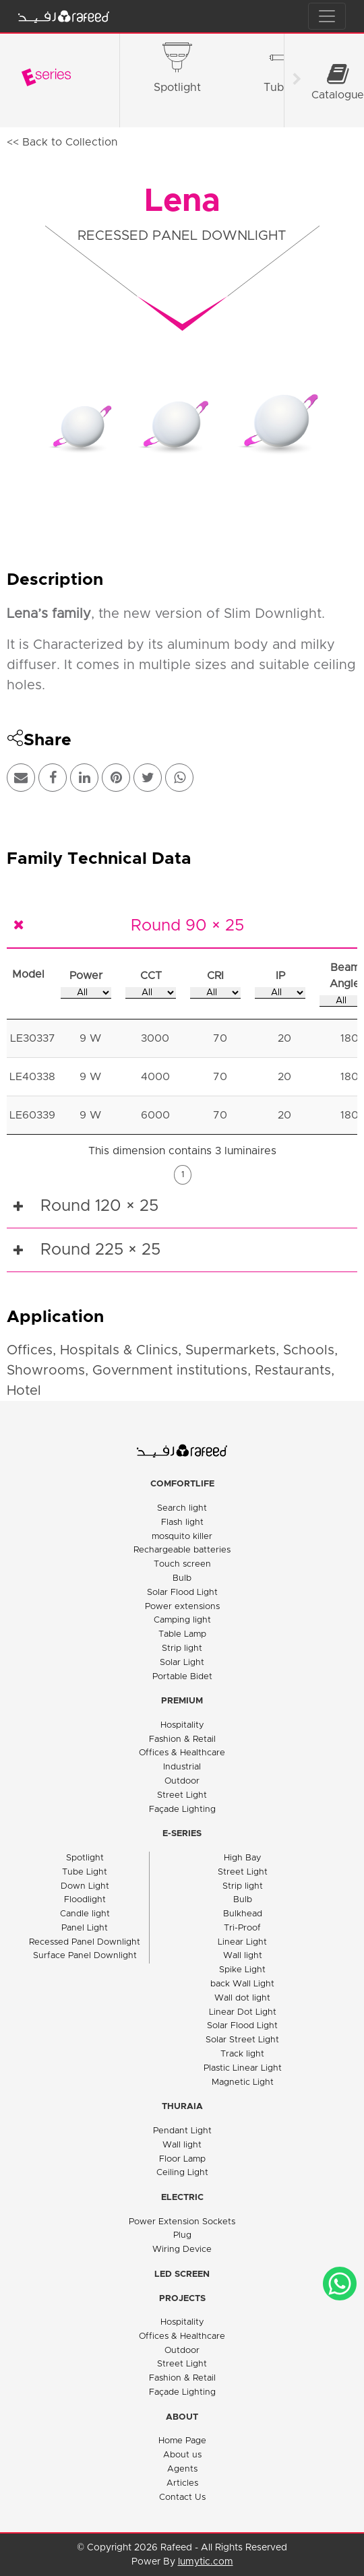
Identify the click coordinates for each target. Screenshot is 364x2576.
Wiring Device (182, 2249)
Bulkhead (242, 1914)
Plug (182, 2235)
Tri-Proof (242, 1928)
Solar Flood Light (182, 1592)
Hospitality (182, 1725)
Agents (182, 2469)
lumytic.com (205, 2562)
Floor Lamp (182, 2159)
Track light (242, 2054)
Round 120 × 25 (99, 1206)
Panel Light (84, 1928)
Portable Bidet (182, 1676)
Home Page (182, 2441)
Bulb (182, 1578)
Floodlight (85, 1899)
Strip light (182, 1648)
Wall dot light (242, 1998)
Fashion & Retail (182, 1739)
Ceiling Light (182, 2172)
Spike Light (242, 1970)
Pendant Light (182, 2131)
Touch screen (182, 1564)
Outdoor (182, 1781)
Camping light (182, 1620)
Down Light (85, 1886)
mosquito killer (182, 1536)
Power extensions (182, 1606)
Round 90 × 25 (187, 926)
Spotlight (85, 1858)
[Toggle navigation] (327, 16)
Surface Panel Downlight (85, 1955)
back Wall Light (242, 1984)
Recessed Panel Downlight (84, 1942)
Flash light (182, 1522)
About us (182, 2455)
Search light (182, 1508)
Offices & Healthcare (182, 1753)
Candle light (85, 1914)
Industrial (182, 1767)
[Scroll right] (296, 81)
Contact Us (182, 2497)
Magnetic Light (243, 2082)
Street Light (182, 1795)
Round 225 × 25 (100, 1250)
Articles (182, 2483)
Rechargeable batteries (182, 1550)
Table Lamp (182, 1634)
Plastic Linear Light (243, 2068)
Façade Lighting (182, 1809)
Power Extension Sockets (182, 2222)
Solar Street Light (242, 2040)
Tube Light (84, 1872)
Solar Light (182, 1662)
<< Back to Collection (62, 142)
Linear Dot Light (242, 2012)
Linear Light (242, 1942)
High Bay (243, 1858)
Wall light (242, 1955)
